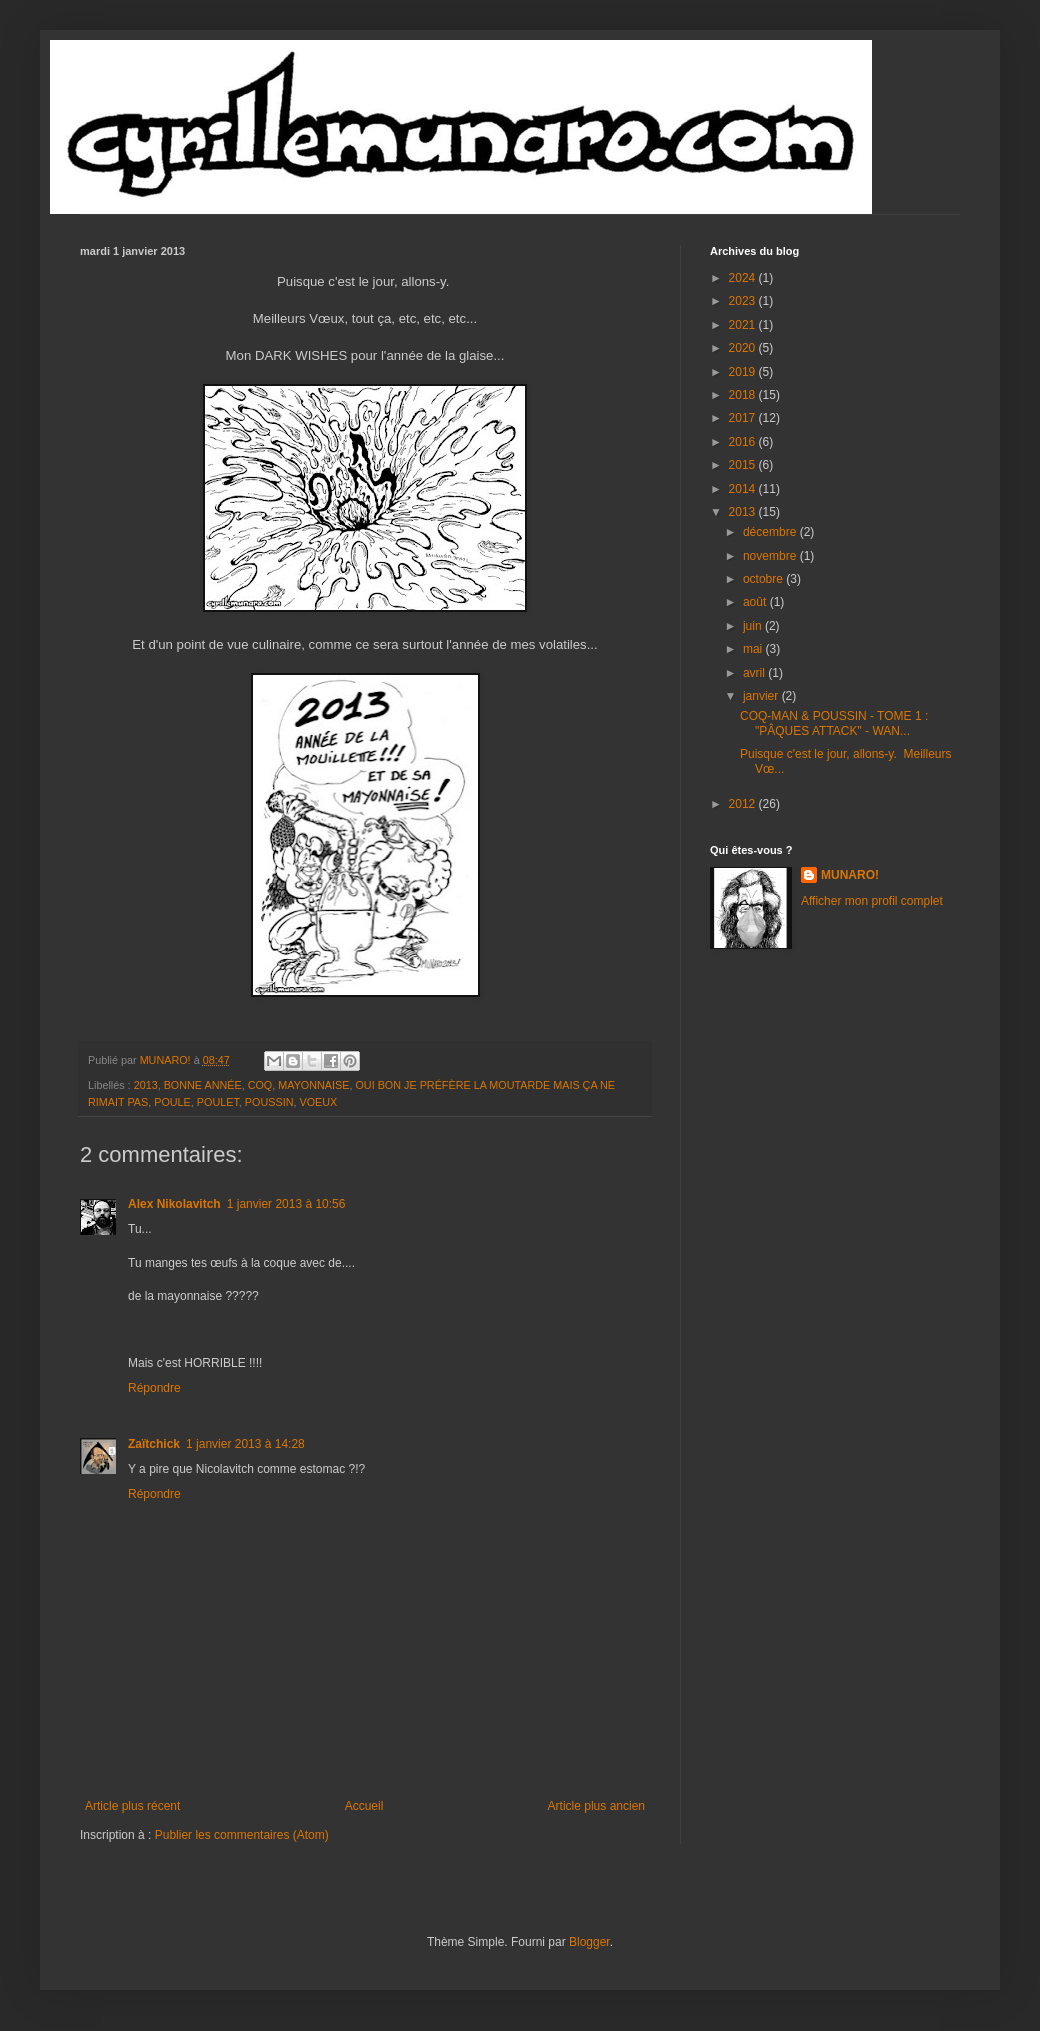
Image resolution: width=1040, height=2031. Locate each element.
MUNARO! (850, 875)
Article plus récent (132, 1806)
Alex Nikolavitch (174, 1204)
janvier (762, 696)
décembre (771, 532)
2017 (744, 418)
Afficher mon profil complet (872, 901)
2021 (744, 325)
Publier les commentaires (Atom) (242, 1835)
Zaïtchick (154, 1444)
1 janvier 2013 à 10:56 (286, 1204)
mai (754, 649)
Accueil (364, 1806)
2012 (744, 804)
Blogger (589, 1942)
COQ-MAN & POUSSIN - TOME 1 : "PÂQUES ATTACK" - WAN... (834, 723)
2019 (744, 372)
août (756, 602)
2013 (146, 1085)
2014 (744, 489)
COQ (260, 1085)
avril (755, 673)
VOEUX (318, 1102)
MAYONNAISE (313, 1085)
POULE (172, 1102)
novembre (771, 556)
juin (754, 626)
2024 (744, 278)
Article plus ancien (596, 1806)
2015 (744, 465)
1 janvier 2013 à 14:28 (245, 1444)
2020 (744, 348)
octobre (764, 579)
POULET (218, 1102)
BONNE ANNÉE (203, 1085)
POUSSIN (269, 1102)
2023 (744, 301)
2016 (744, 442)
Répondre (154, 1388)
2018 (744, 395)
